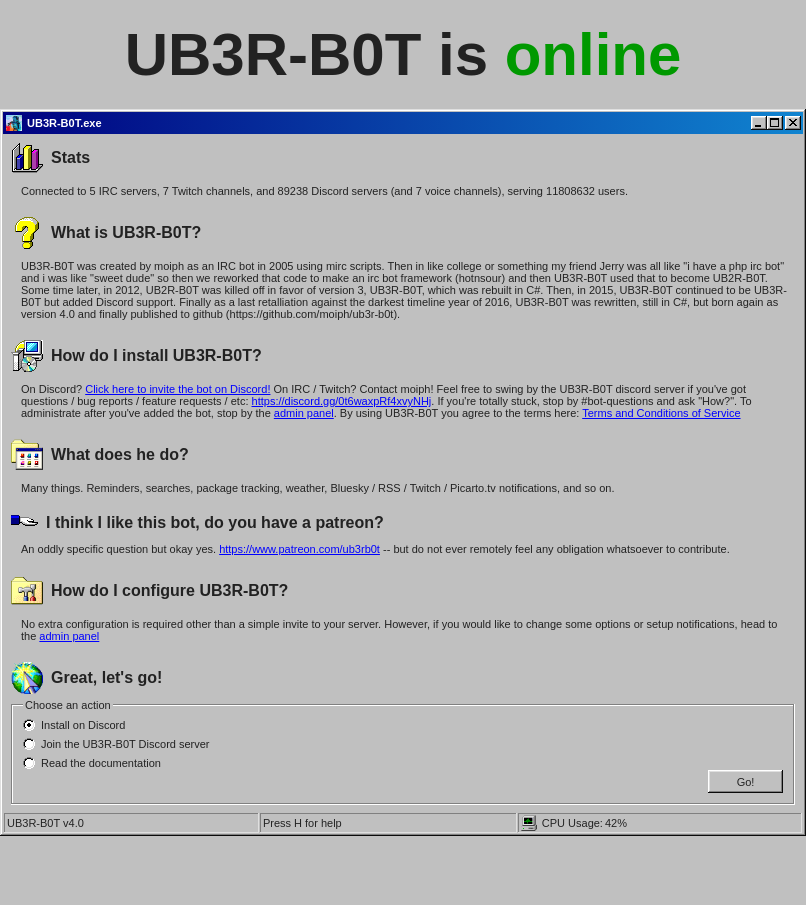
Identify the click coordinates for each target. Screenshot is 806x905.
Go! (746, 782)
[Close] (793, 123)
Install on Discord (83, 725)
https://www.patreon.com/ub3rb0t (299, 549)
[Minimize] (759, 123)
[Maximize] (775, 123)
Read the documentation (101, 763)
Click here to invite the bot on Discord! (177, 389)
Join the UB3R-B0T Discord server (125, 744)
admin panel (304, 413)
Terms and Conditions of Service (661, 413)
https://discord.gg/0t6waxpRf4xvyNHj (342, 401)
